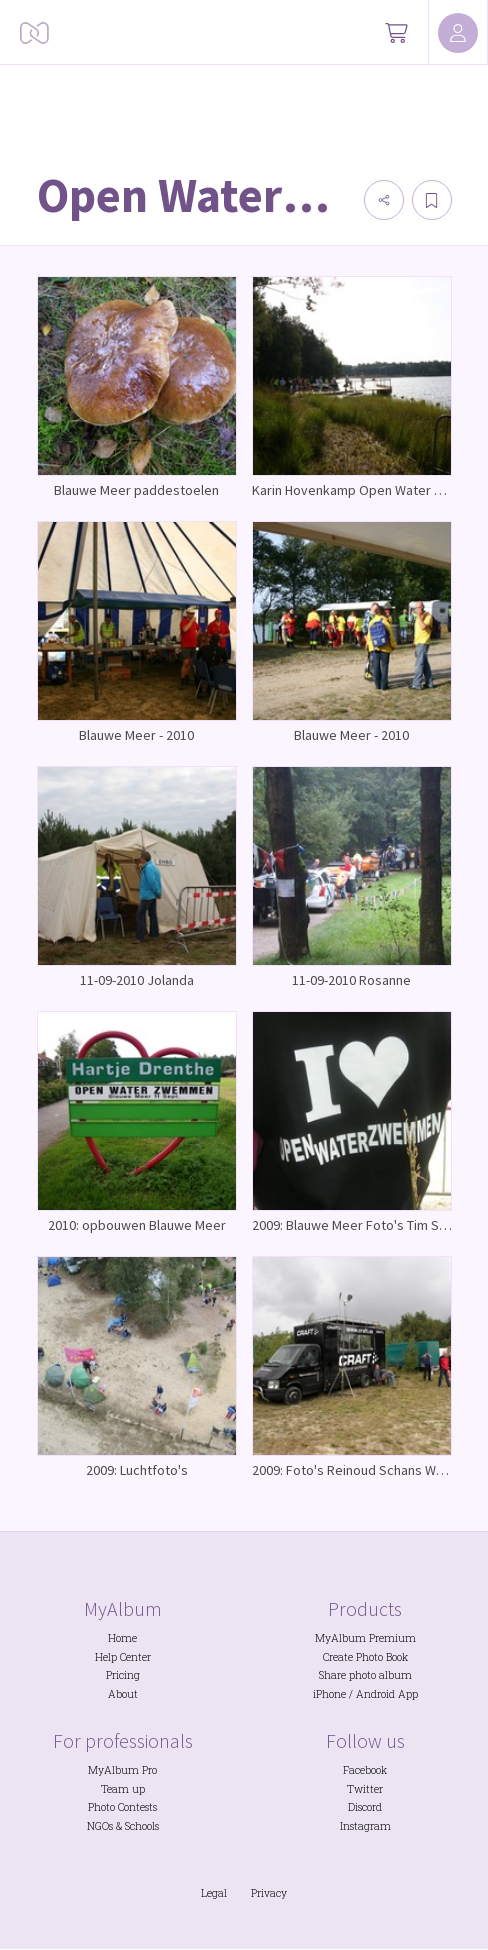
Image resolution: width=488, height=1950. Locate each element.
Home (122, 1638)
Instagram (365, 1826)
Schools (142, 1826)
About (123, 1694)
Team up (123, 1789)
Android (375, 1694)
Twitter (365, 1789)
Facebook (365, 1770)
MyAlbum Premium (365, 1638)
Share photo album (365, 1675)
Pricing (123, 1675)
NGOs (100, 1826)
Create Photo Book (365, 1657)
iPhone (329, 1694)
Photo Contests (122, 1807)
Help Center (123, 1657)
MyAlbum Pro (122, 1770)
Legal (214, 1893)
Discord (365, 1807)
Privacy (269, 1893)
